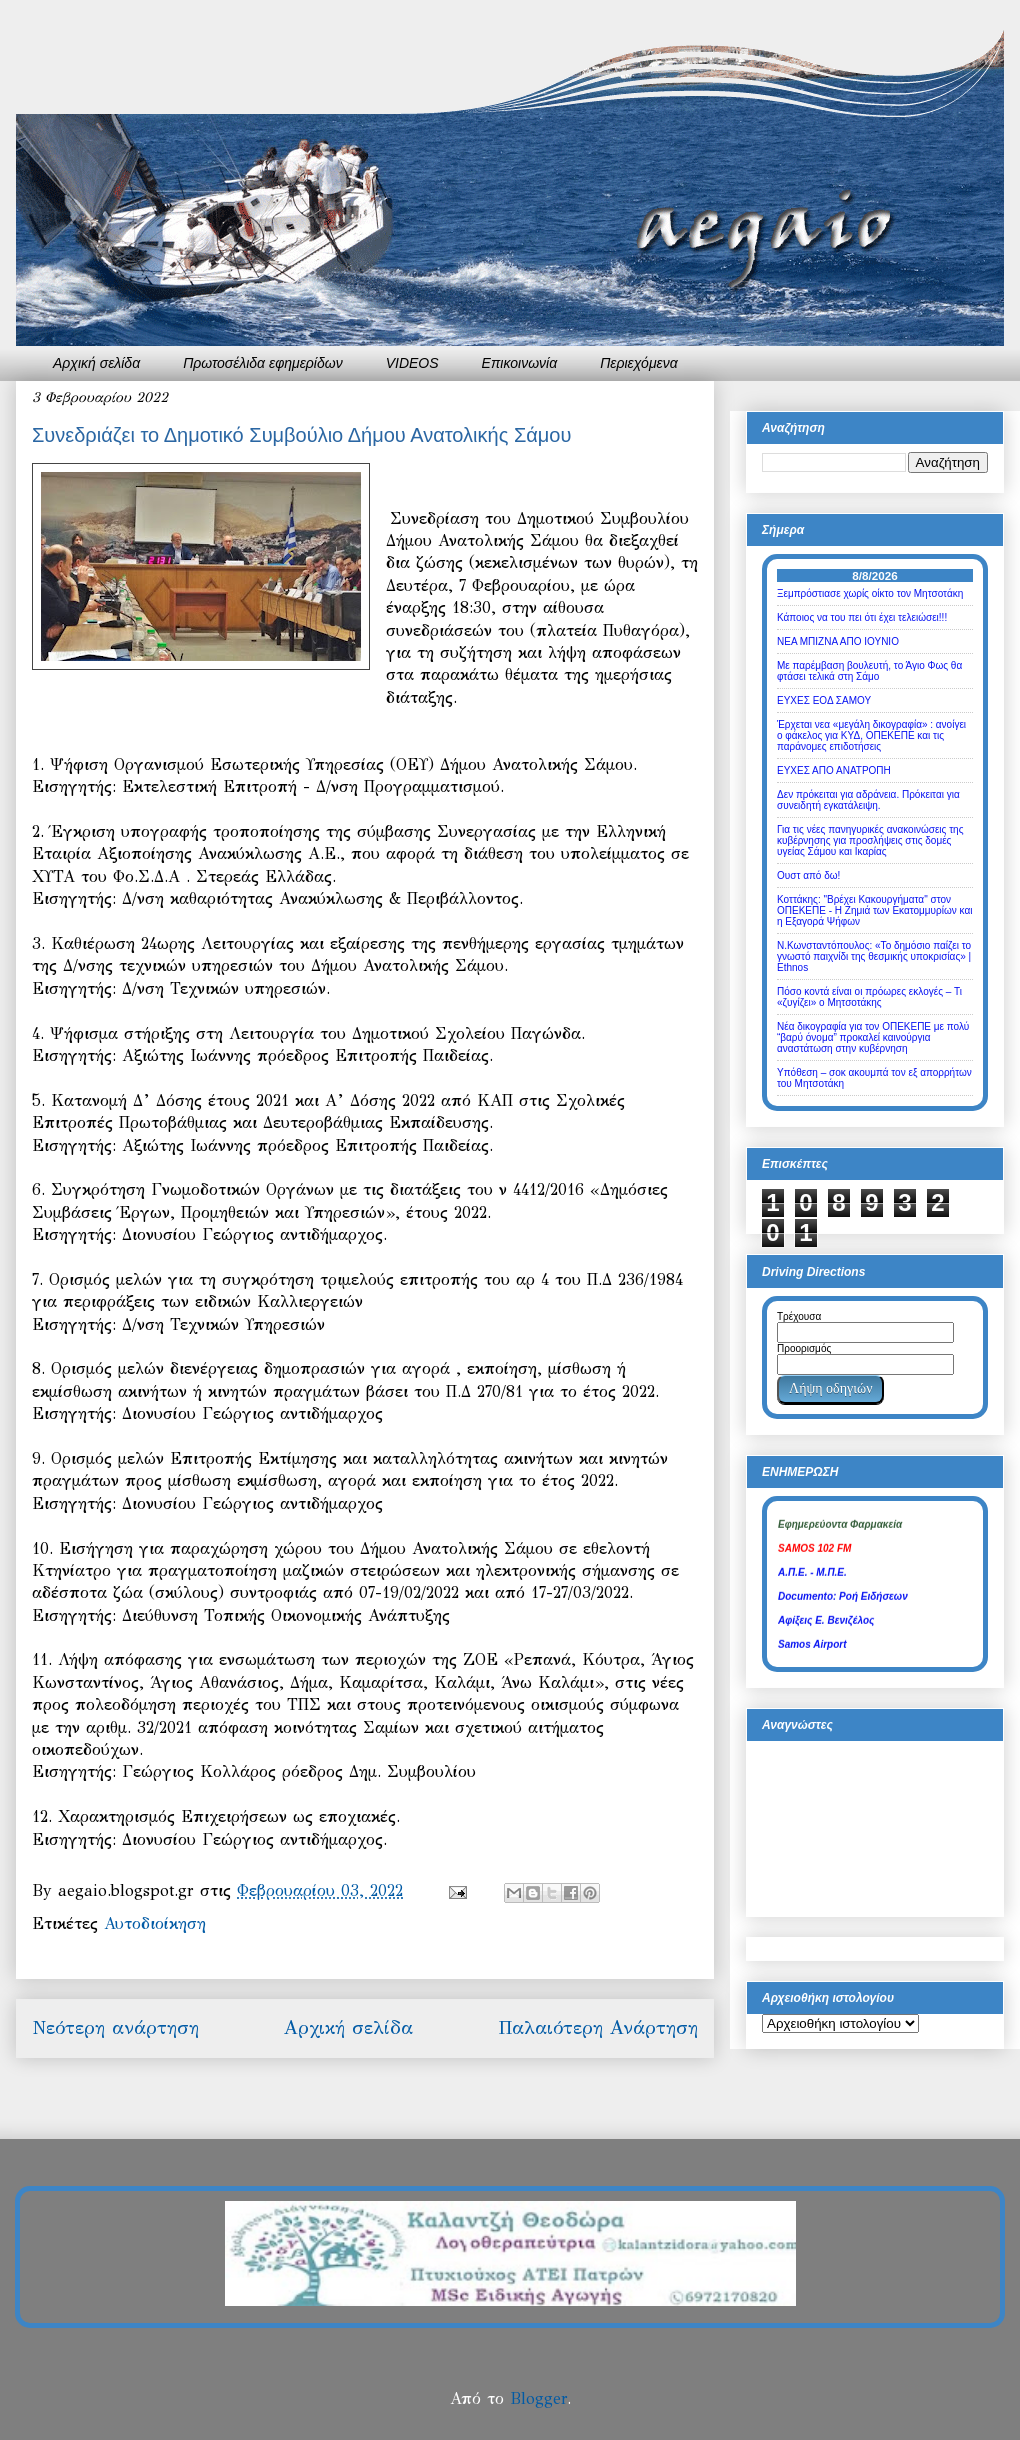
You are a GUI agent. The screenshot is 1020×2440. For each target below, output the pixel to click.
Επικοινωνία (520, 363)
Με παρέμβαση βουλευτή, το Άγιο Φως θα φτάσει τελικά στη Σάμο (869, 671)
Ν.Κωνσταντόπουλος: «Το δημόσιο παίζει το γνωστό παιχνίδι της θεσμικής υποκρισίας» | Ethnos (874, 956)
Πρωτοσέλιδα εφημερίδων (263, 363)
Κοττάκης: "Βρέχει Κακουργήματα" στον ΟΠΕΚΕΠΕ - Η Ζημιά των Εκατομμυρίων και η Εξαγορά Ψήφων (874, 910)
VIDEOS (412, 363)
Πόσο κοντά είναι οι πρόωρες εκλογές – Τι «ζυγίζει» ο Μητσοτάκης (869, 997)
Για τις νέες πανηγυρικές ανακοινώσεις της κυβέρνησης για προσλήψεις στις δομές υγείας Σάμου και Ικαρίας (870, 840)
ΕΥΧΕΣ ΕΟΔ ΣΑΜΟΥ (824, 700)
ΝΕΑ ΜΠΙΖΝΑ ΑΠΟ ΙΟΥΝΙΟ (838, 641)
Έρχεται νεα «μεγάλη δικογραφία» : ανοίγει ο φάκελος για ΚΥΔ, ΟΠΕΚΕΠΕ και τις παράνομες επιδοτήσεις (871, 735)
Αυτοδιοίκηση (155, 1923)
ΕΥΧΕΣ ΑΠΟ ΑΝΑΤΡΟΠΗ (834, 770)
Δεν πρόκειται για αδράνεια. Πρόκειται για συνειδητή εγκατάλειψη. (868, 800)
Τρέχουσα (799, 1316)
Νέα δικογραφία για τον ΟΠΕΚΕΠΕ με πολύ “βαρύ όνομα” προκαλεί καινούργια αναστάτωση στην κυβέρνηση (873, 1037)
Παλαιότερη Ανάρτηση (598, 2027)
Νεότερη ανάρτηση (115, 2027)
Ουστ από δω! (808, 875)
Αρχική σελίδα (96, 363)
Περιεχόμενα (639, 363)
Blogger (538, 2398)
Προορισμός (804, 1348)
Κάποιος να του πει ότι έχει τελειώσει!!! (862, 617)
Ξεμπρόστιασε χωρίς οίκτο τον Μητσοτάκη (870, 593)
